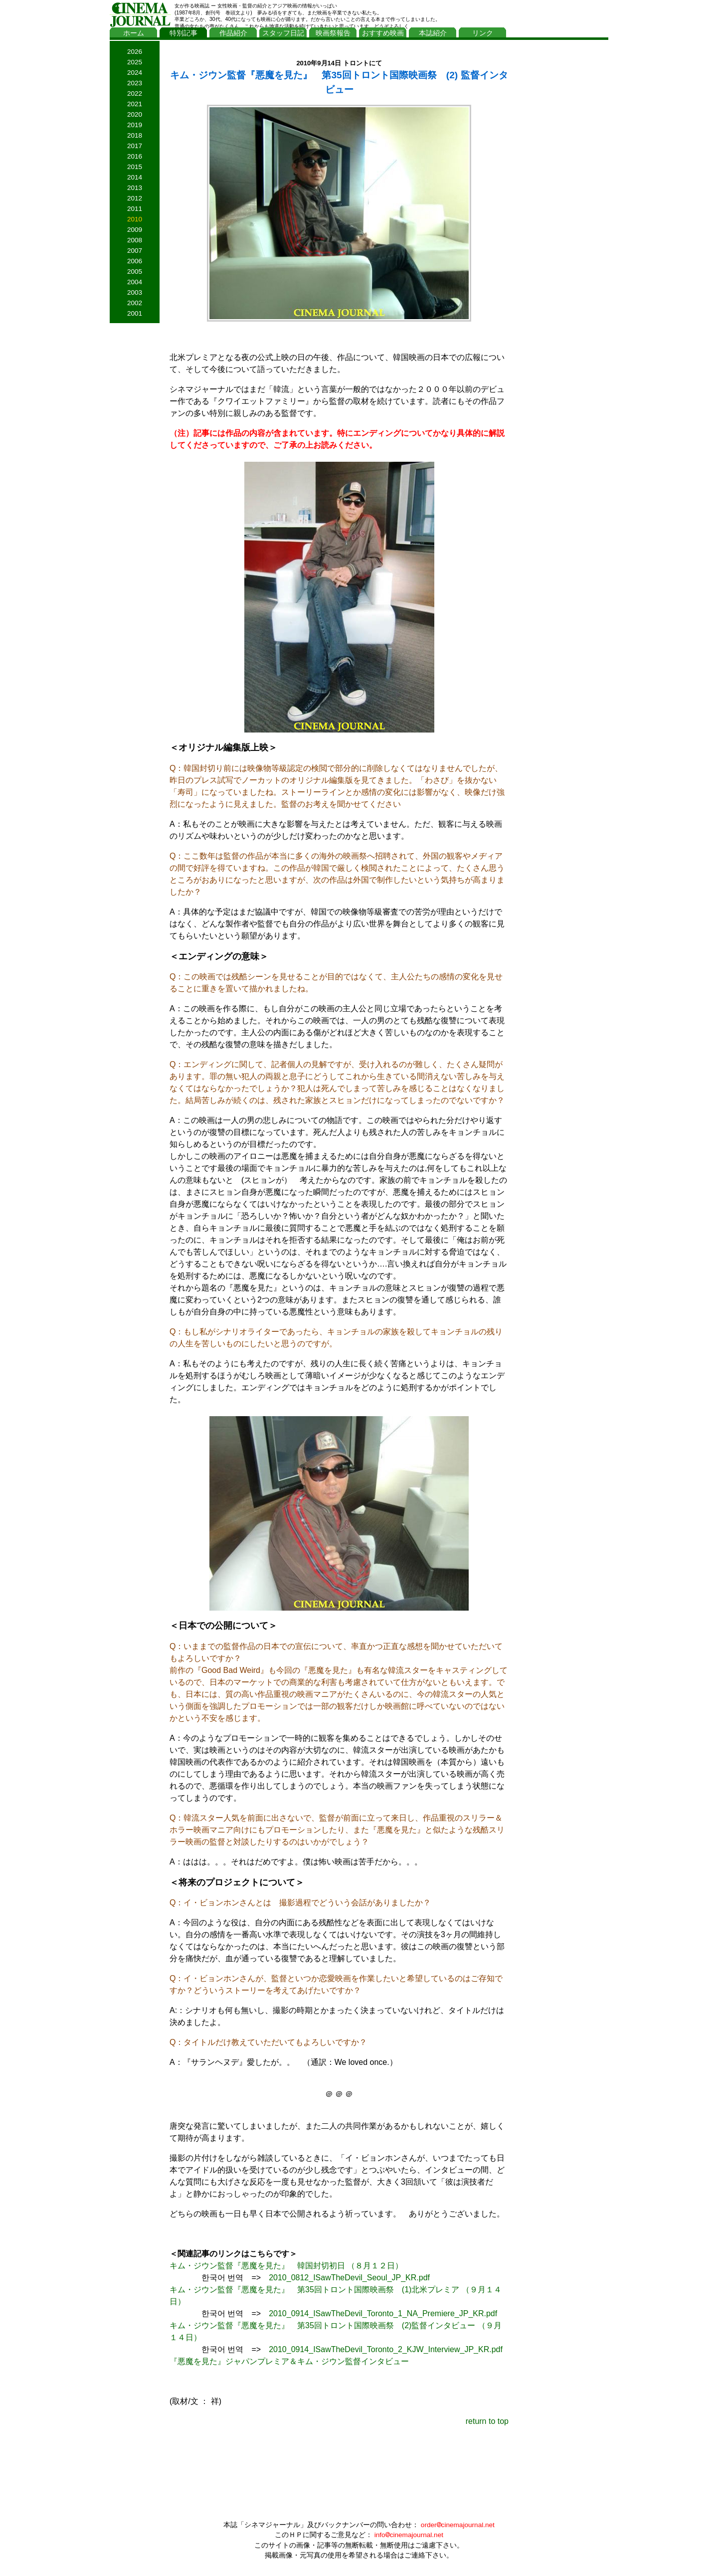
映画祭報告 (333, 33)
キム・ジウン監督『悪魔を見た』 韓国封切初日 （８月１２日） (286, 2265)
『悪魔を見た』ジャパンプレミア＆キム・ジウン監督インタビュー (289, 2361)
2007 (134, 250)
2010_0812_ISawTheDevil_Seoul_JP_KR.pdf (349, 2277)
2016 (134, 156)
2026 (134, 51)
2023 (134, 83)
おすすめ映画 (383, 33)
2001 (134, 313)
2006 (134, 261)
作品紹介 (233, 33)
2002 (134, 303)
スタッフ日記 (283, 33)
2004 (134, 282)
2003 (134, 292)
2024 (134, 72)
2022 (134, 93)
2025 (134, 62)
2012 (134, 198)
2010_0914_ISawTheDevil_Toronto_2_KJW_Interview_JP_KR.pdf (386, 2349)
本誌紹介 (433, 33)
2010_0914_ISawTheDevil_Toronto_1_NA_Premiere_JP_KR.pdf (383, 2313)
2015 (134, 167)
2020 (134, 114)
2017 (134, 146)
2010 (134, 219)
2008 (134, 240)
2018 (134, 135)
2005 (134, 271)
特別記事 (183, 33)
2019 (134, 125)
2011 (134, 208)
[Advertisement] (561, 193)
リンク (482, 33)
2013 (134, 187)
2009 (134, 229)
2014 (134, 177)
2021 (134, 104)
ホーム (133, 33)
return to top (487, 2421)
